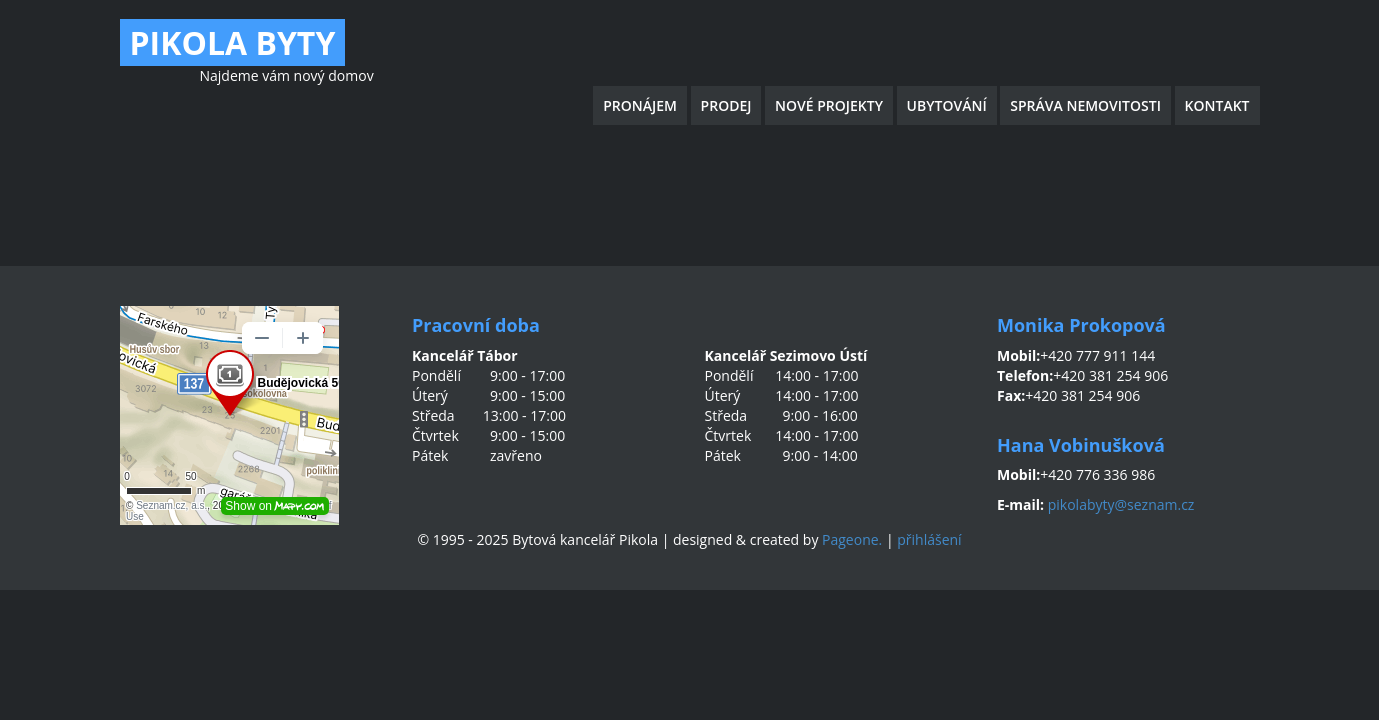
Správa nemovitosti (1085, 105)
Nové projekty (829, 105)
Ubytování (947, 105)
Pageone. (852, 539)
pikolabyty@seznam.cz (1121, 504)
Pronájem (640, 105)
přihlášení (929, 539)
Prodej (726, 105)
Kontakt (1217, 105)
